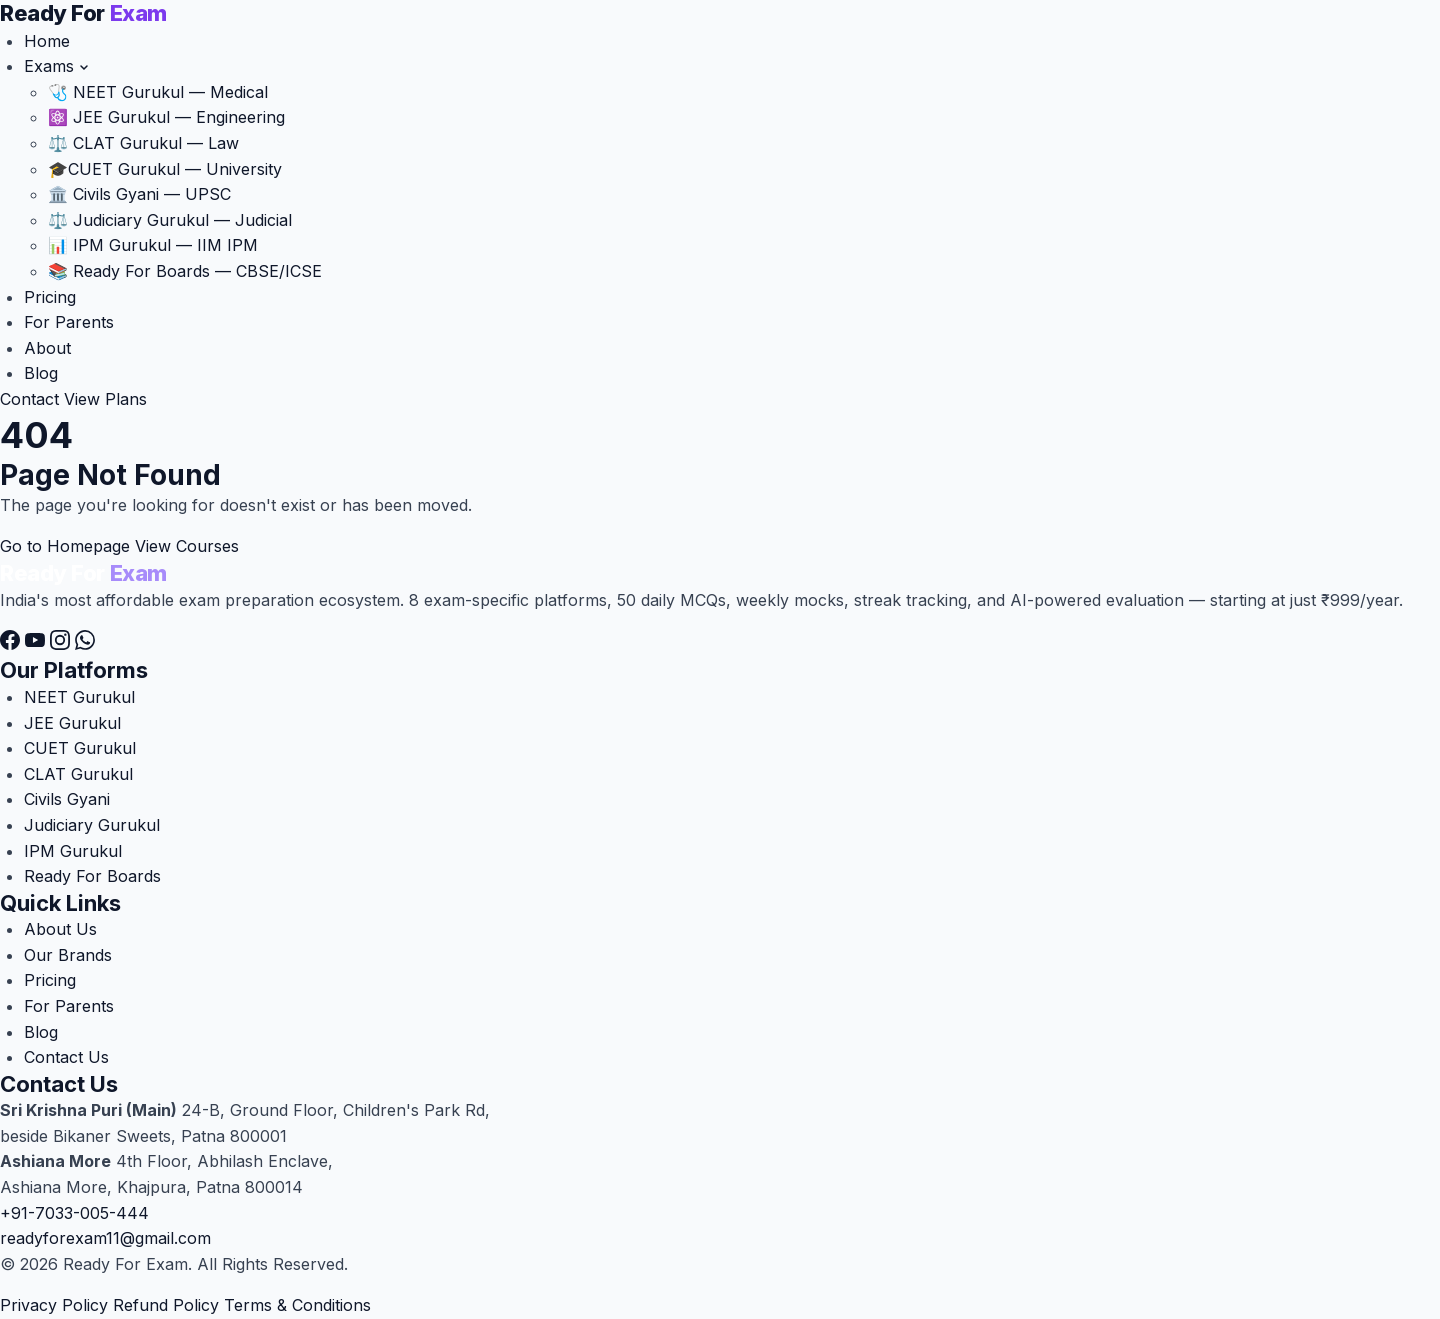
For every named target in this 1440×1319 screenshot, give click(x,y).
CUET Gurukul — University (165, 169)
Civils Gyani (67, 799)
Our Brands (68, 955)
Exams (56, 66)
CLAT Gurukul (78, 774)
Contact (29, 399)
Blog (41, 373)
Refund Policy (166, 1305)
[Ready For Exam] (83, 15)
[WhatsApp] (85, 644)
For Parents (69, 322)
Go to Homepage (65, 546)
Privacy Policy (54, 1305)
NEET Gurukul (79, 697)
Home (47, 41)
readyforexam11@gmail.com (105, 1238)
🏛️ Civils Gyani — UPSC (139, 194)
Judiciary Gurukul (92, 825)
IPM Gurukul (73, 851)
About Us (60, 929)
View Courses (187, 546)
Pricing (50, 297)
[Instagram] (62, 644)
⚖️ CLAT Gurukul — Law (143, 143)
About (47, 348)
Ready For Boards (92, 876)
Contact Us (66, 1057)
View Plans (105, 399)
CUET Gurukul (80, 748)
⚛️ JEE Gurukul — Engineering (166, 117)
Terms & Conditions (297, 1305)
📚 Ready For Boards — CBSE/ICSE (185, 271)
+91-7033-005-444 (74, 1213)
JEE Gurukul (72, 723)
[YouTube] (37, 644)
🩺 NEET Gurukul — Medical (158, 92)
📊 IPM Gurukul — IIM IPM (153, 245)
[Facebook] (12, 644)
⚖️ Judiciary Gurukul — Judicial (170, 220)
